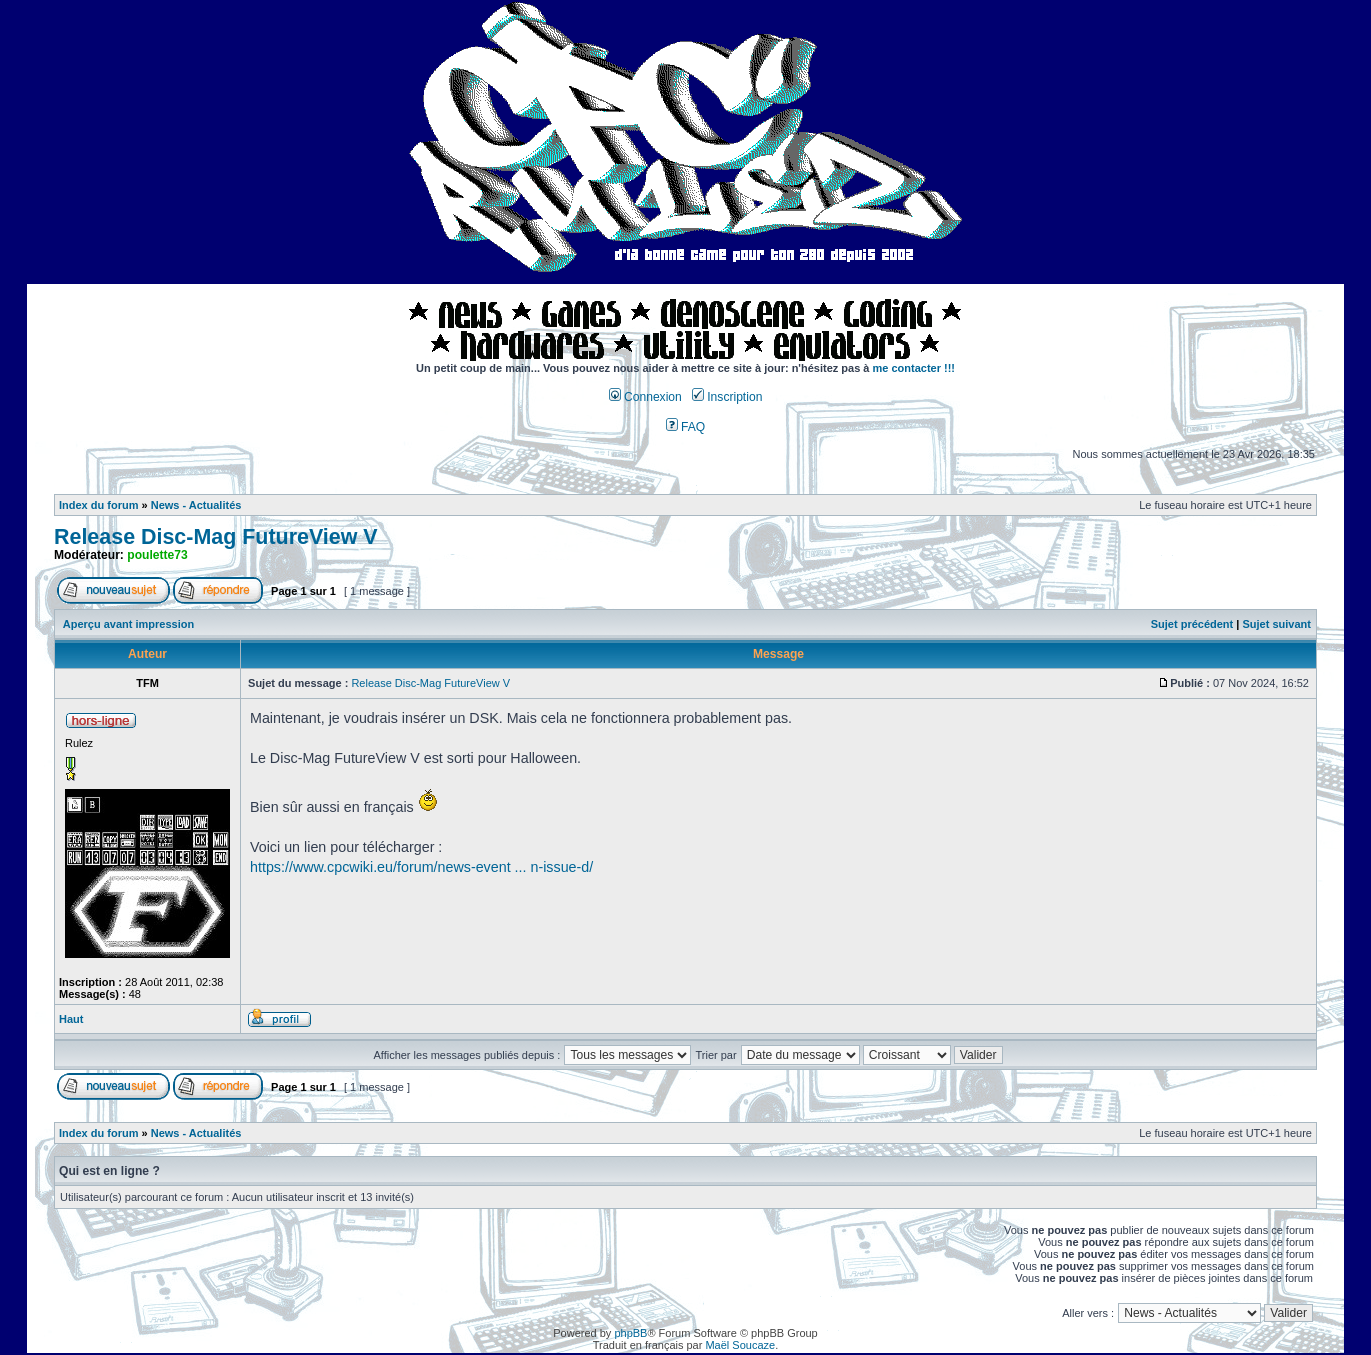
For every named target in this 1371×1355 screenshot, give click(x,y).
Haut (71, 1019)
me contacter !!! (914, 368)
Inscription (727, 397)
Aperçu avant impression (128, 624)
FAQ (686, 427)
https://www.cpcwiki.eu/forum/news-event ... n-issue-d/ (421, 867)
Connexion (645, 397)
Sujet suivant (1276, 624)
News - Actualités (196, 505)
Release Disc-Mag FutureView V (216, 537)
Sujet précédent (1192, 624)
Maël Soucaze (740, 1345)
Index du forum (98, 505)
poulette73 (157, 555)
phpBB (630, 1333)
